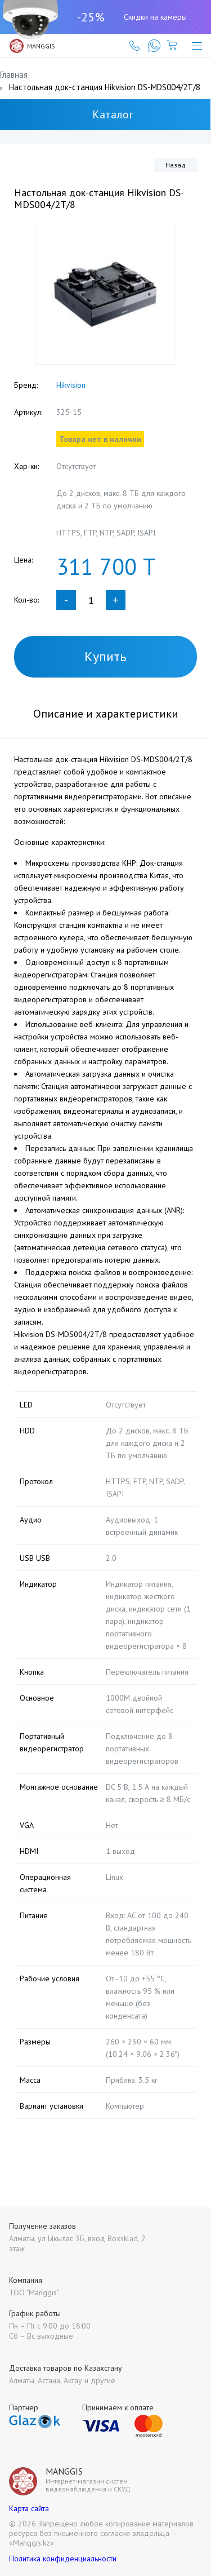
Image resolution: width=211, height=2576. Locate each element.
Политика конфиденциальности (62, 2558)
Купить (105, 656)
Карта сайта (29, 2508)
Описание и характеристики (105, 713)
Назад (175, 165)
